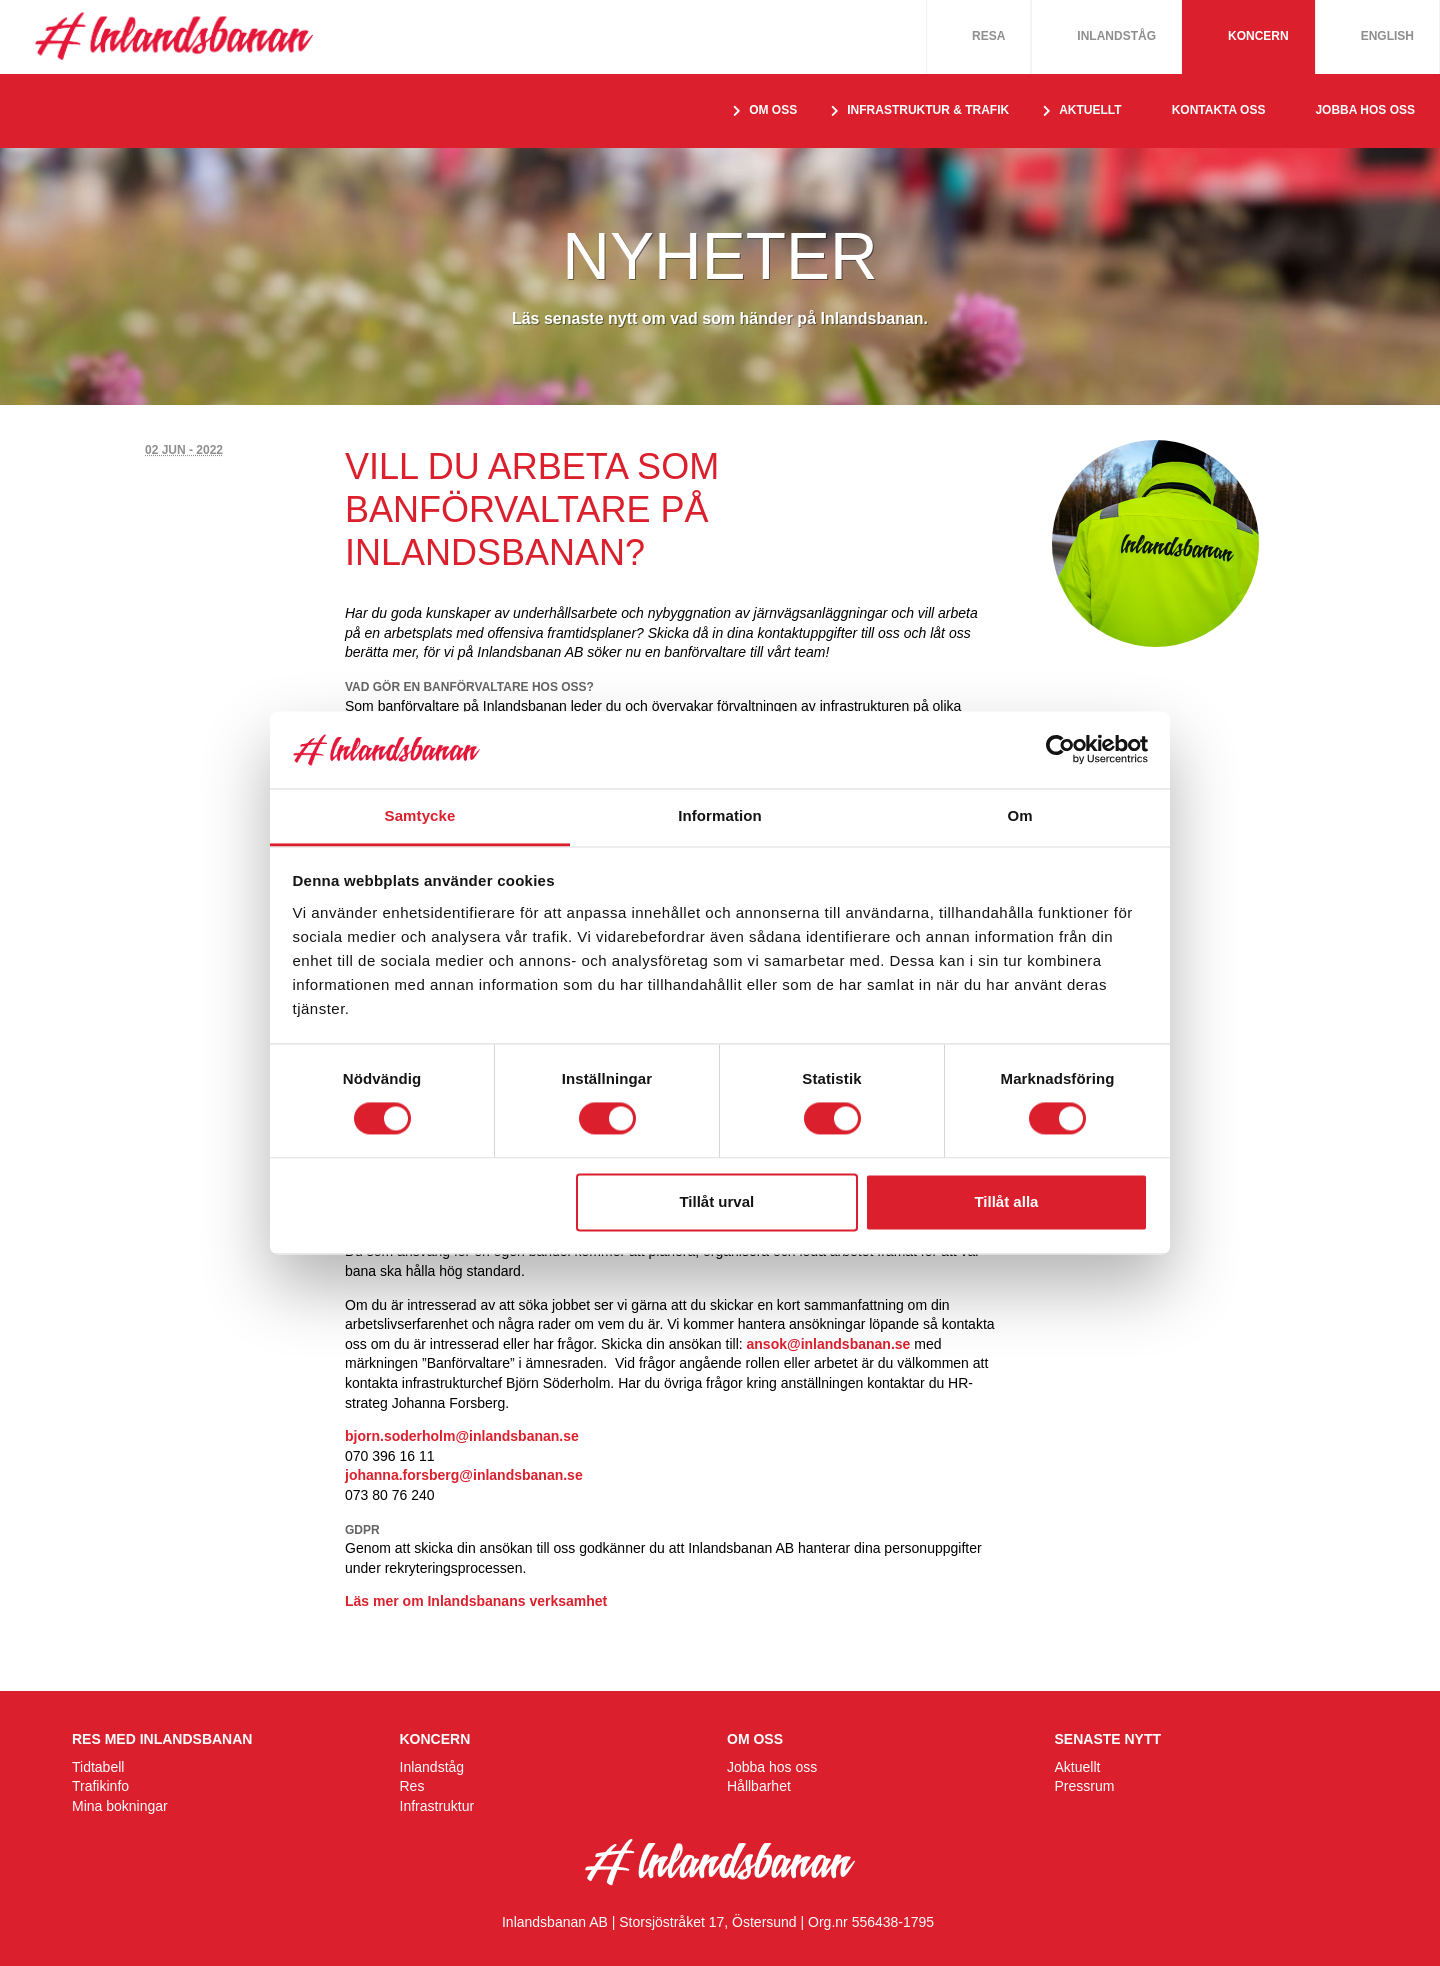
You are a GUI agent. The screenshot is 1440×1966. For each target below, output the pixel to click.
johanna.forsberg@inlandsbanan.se (464, 1475)
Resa (988, 36)
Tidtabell (98, 1767)
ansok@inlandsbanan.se (829, 1344)
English (1387, 36)
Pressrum (1085, 1786)
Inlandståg (1116, 36)
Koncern (1258, 36)
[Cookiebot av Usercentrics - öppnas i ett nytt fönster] (1060, 750)
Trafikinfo (100, 1786)
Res (412, 1786)
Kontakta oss (1219, 110)
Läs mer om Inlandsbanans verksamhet (476, 1601)
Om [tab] (1019, 815)
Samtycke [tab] (420, 815)
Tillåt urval (716, 1201)
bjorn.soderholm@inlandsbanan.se (462, 1436)
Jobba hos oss (1365, 110)
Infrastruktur (437, 1806)
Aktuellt (1078, 1767)
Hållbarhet (759, 1786)
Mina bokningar (120, 1806)
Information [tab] (720, 815)
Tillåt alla (1006, 1201)
